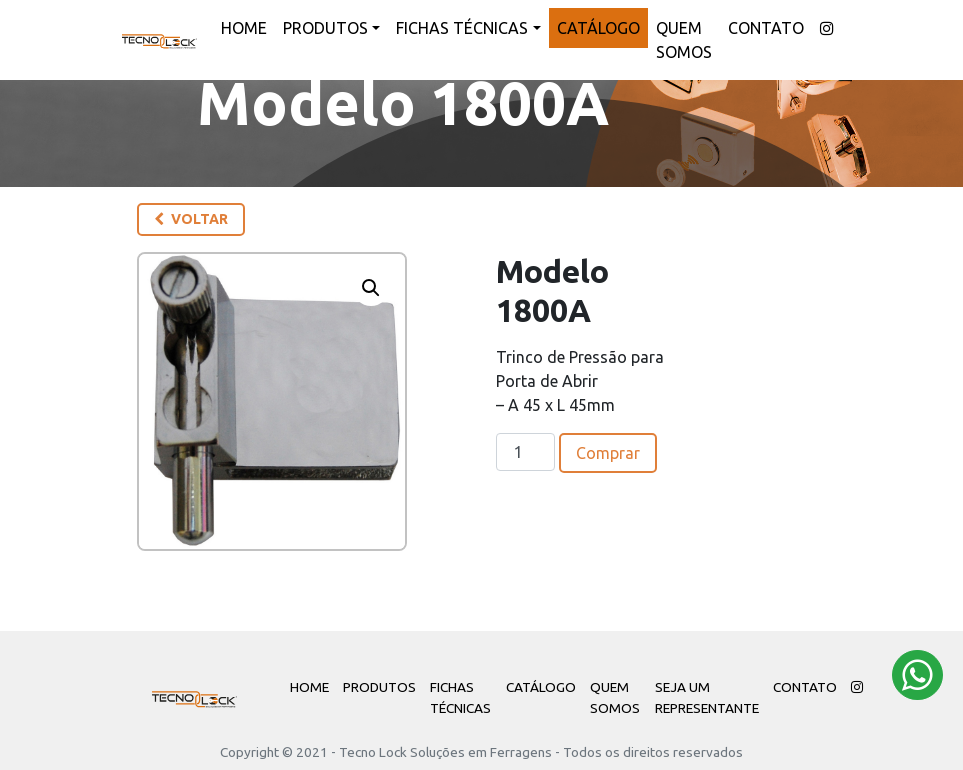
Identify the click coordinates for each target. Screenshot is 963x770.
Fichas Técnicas (462, 28)
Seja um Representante (707, 697)
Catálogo (598, 28)
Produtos (325, 28)
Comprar (608, 453)
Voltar (191, 219)
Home (244, 28)
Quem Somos (684, 40)
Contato (766, 28)
